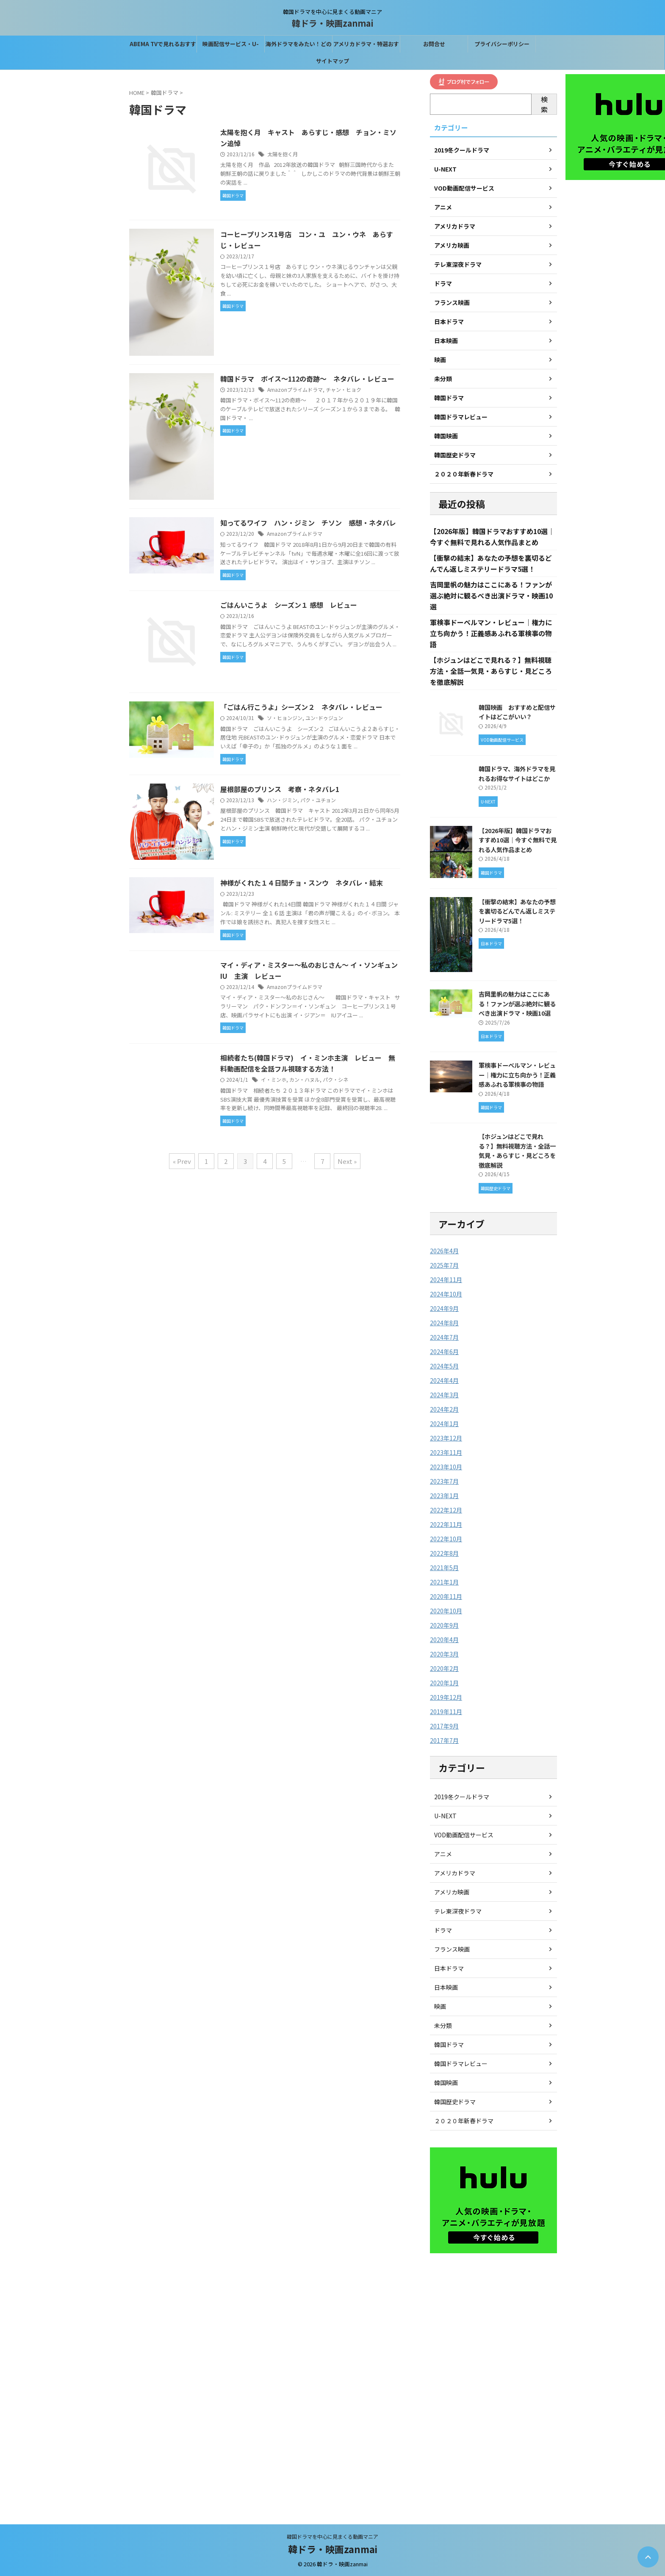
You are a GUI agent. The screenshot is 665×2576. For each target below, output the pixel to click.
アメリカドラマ (454, 1873)
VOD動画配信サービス (463, 1835)
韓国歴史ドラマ (455, 2101)
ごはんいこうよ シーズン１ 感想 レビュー (288, 605)
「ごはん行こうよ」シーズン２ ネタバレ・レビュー (301, 707)
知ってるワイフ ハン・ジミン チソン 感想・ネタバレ (308, 523)
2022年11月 (446, 1524)
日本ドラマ (449, 1968)
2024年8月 (444, 1322)
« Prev (182, 1161)
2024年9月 (444, 1308)
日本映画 (446, 1987)
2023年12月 (446, 1438)
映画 (440, 2006)
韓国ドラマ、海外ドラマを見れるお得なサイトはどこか (517, 773)
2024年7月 (444, 1337)
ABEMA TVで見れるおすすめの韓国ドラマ (163, 46)
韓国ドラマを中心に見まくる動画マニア (332, 2536)
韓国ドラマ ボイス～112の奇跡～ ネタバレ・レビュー (307, 379)
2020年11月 (446, 1596)
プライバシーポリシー (501, 44)
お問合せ (434, 44)
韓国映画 (446, 2082)
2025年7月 (444, 1265)
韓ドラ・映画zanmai (333, 23)
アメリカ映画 (451, 1892)
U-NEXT (445, 1816)
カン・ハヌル (304, 1079)
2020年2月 (444, 1668)
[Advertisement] (493, 2384)
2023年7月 (444, 1481)
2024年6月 (444, 1351)
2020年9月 (444, 1625)
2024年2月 (444, 1409)
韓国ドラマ (449, 2044)
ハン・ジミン (282, 799)
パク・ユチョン (318, 799)
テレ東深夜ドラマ (458, 1911)
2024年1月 (444, 1423)
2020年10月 (446, 1611)
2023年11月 (446, 1452)
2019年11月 (446, 1711)
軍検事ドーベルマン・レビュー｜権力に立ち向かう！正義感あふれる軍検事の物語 (491, 633)
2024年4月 (444, 1380)
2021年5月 (444, 1567)
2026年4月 (444, 1250)
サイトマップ (332, 61)
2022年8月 (444, 1553)
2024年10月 (446, 1294)
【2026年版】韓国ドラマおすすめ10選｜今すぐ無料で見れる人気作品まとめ (518, 840)
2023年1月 (444, 1495)
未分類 (443, 2025)
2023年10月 (446, 1467)
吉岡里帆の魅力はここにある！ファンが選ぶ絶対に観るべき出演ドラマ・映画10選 (491, 595)
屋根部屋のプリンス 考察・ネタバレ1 (279, 789)
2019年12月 (446, 1697)
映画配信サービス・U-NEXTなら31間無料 (230, 46)
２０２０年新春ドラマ (463, 2120)
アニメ (443, 1854)
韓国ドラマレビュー (461, 2063)
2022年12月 (446, 1510)
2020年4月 (444, 1639)
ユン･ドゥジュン (324, 717)
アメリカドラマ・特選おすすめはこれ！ (366, 46)
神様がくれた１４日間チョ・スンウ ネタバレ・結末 (305, 883)
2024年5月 (444, 1366)
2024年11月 (446, 1279)
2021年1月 (444, 1582)
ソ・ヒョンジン (284, 717)
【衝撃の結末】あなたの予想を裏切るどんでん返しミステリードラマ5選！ (517, 911)
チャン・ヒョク (343, 389)
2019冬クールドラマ (461, 1796)
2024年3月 (444, 1394)
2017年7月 (444, 1740)
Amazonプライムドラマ (295, 389)
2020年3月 (444, 1654)
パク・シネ (335, 1079)
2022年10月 (446, 1539)
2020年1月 (444, 1683)
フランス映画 (452, 1949)
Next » (347, 1161)
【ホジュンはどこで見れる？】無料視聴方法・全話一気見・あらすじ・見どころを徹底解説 (491, 671)
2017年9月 (444, 1726)
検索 (544, 104)
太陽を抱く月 (282, 154)
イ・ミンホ (273, 1079)
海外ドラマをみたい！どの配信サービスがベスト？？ (299, 46)
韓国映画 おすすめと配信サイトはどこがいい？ (517, 712)
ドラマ (443, 1930)
